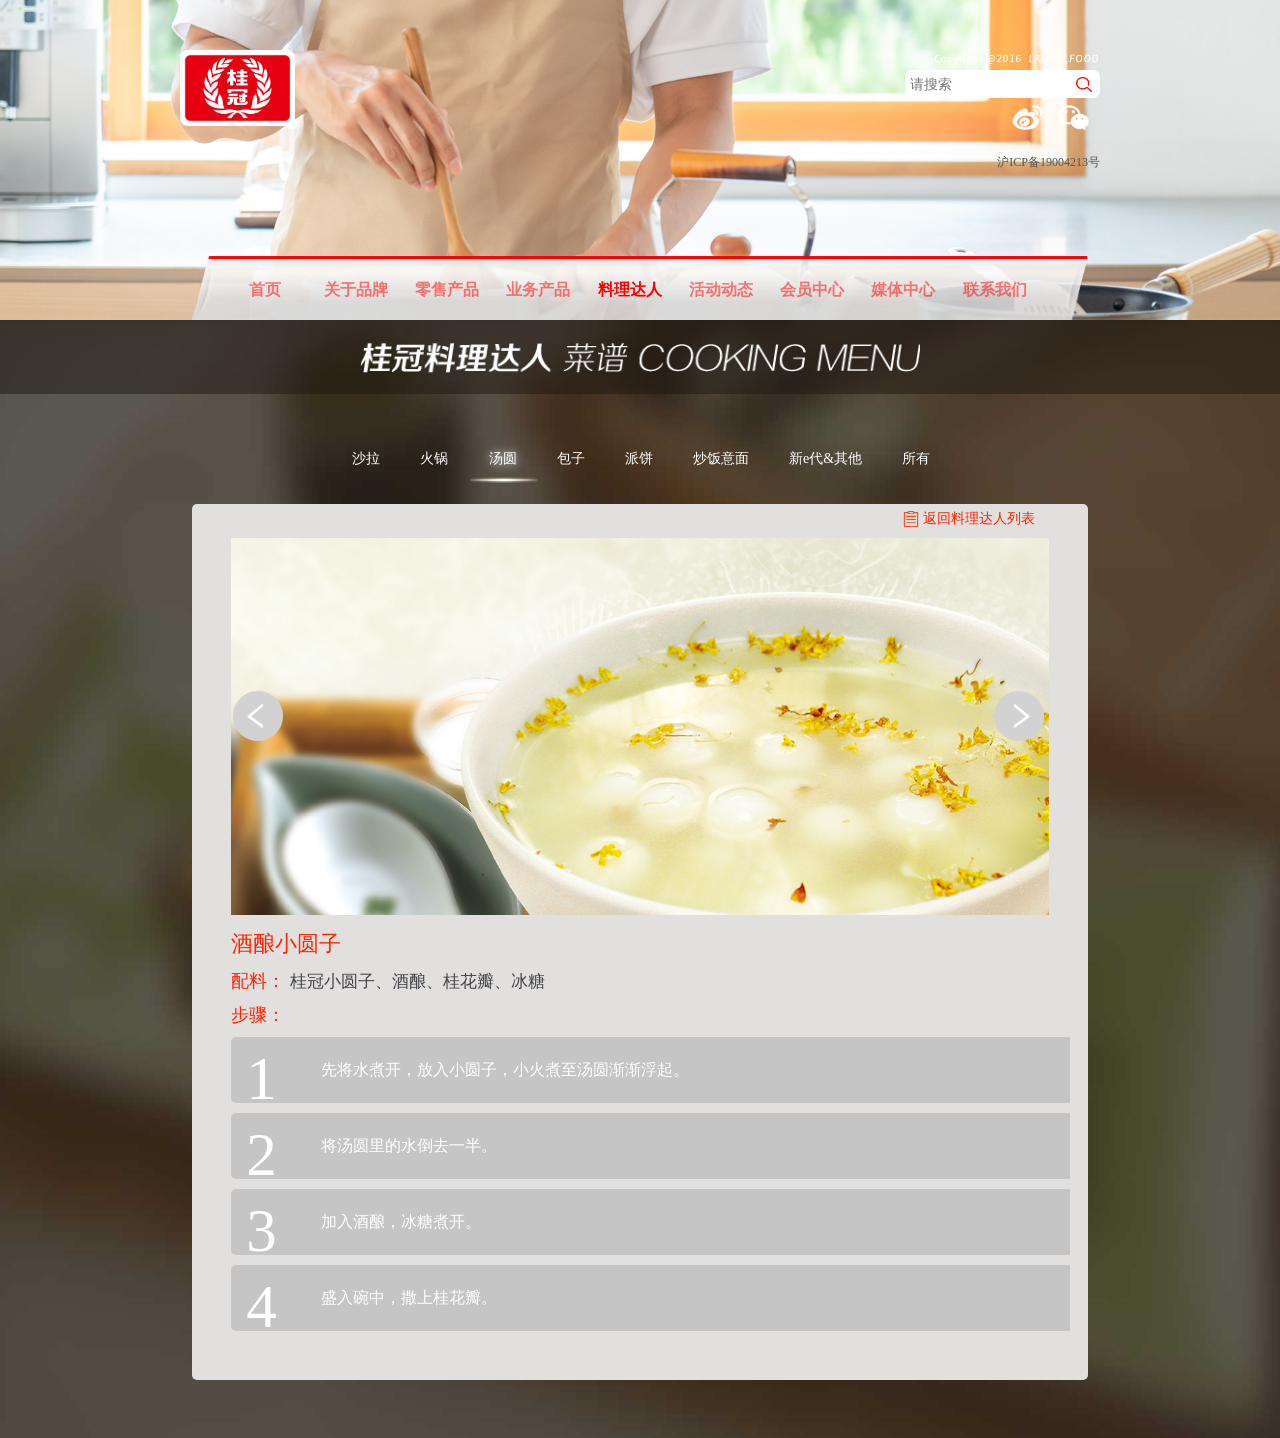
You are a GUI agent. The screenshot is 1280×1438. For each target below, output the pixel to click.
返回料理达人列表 (979, 518)
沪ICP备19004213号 (1048, 162)
